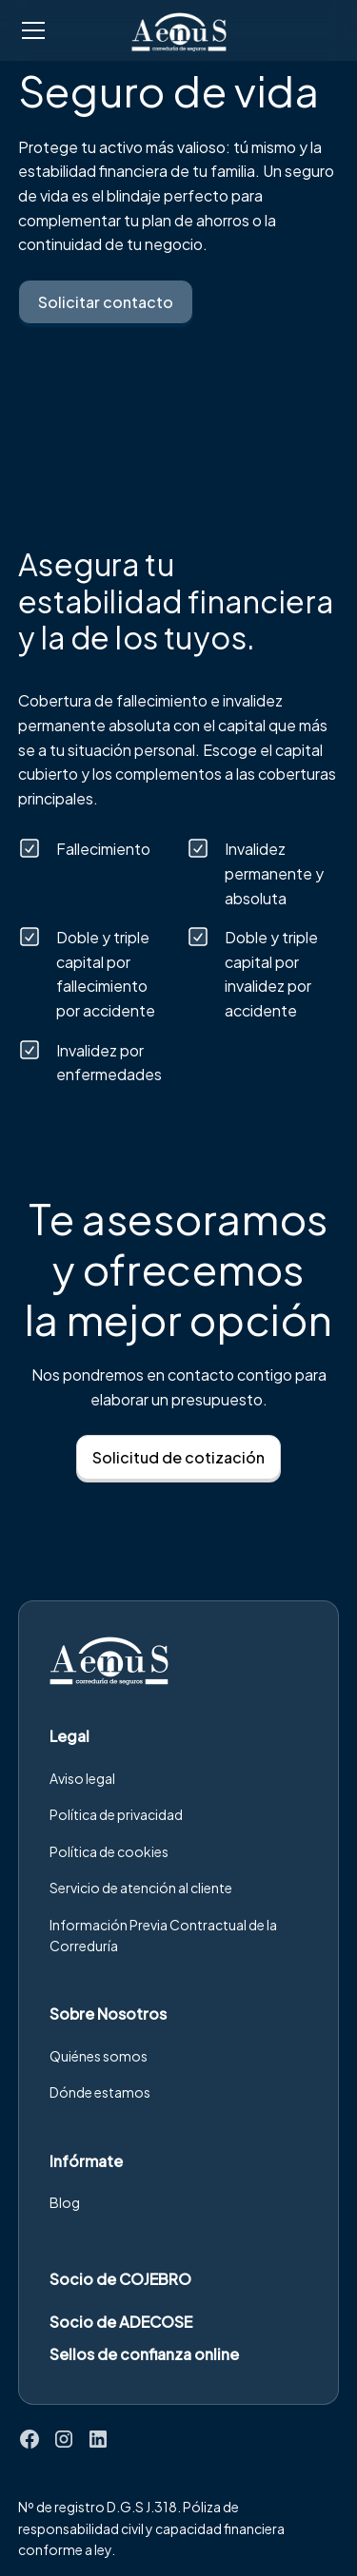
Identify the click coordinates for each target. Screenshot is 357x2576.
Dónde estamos (100, 2092)
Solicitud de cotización (178, 1457)
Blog (65, 2202)
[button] (63, 30)
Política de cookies (109, 1851)
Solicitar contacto (105, 302)
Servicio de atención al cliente (141, 1887)
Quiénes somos (99, 2055)
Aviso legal (82, 1778)
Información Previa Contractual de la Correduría (163, 1935)
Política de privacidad (116, 1814)
